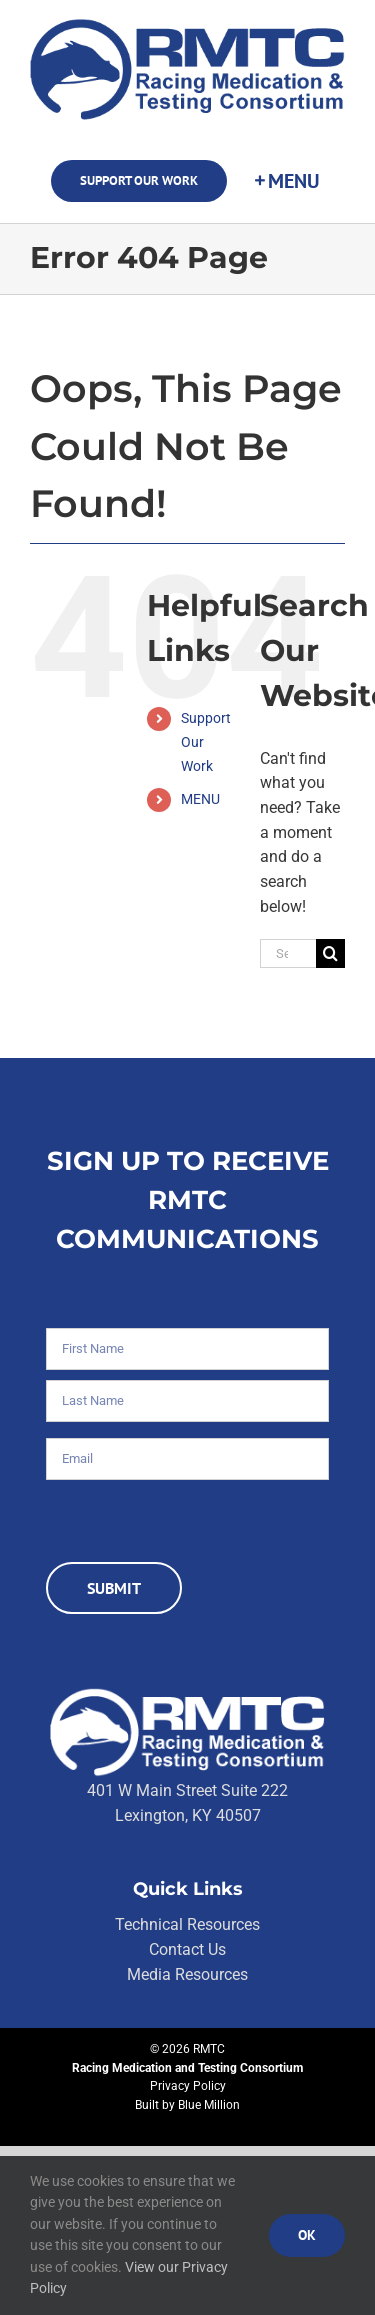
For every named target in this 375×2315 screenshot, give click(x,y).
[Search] (330, 953)
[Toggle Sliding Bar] (286, 181)
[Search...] (288, 953)
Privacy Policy (188, 2086)
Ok (307, 2235)
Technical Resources (187, 1924)
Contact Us (187, 1949)
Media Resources (187, 1974)
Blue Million (209, 2105)
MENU (200, 799)
